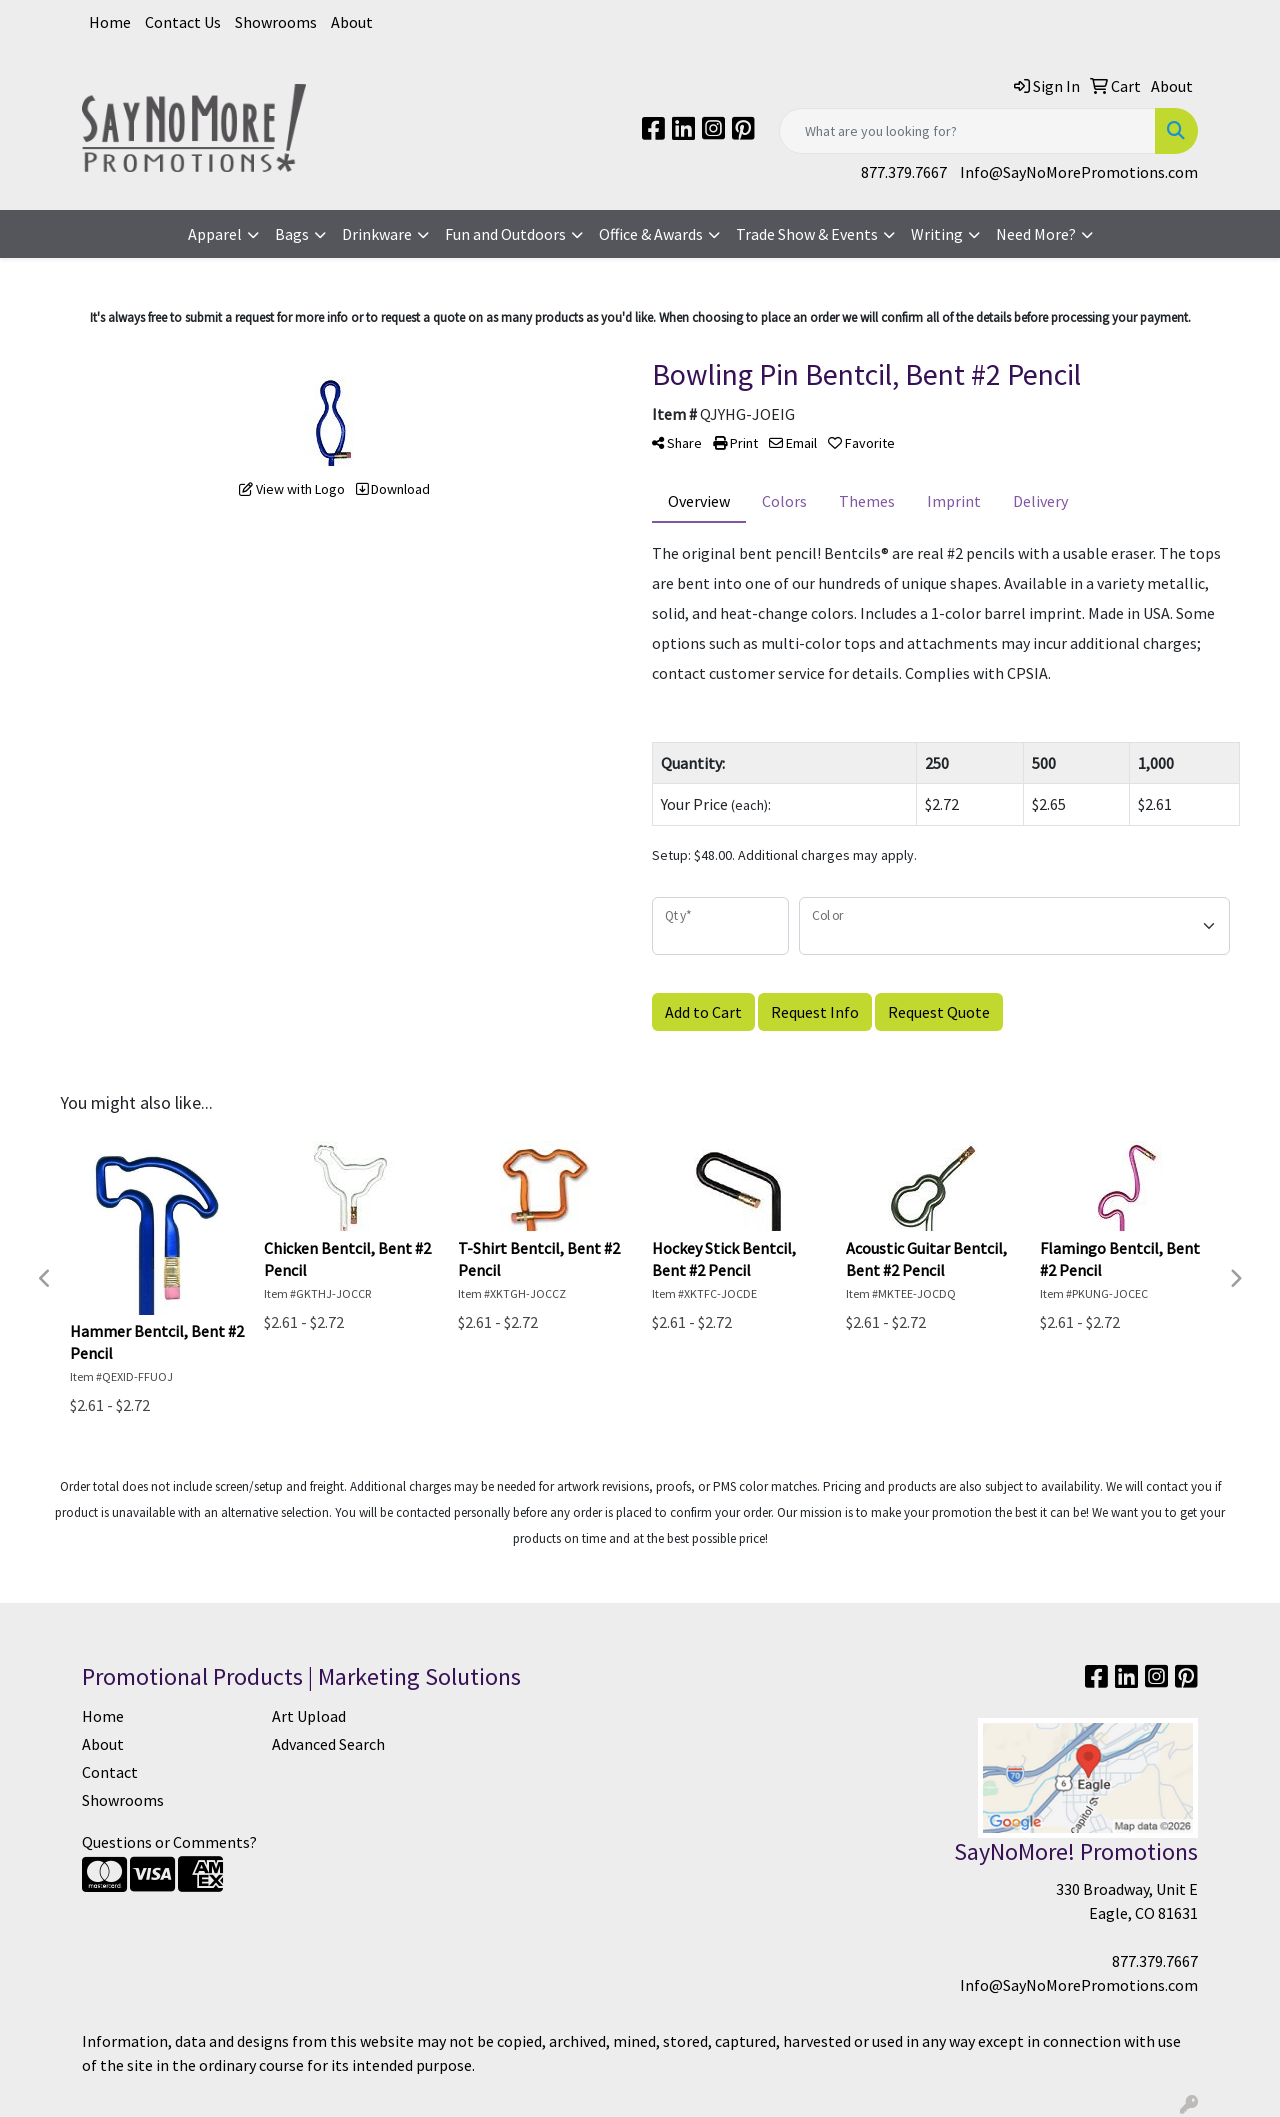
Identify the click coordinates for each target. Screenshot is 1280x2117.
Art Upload (309, 1716)
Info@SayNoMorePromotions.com (1079, 172)
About (352, 22)
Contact (110, 1772)
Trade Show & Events (807, 234)
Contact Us (183, 22)
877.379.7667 (904, 172)
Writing (937, 234)
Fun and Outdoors (505, 234)
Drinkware (377, 234)
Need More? (1036, 234)
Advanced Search (328, 1744)
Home (110, 22)
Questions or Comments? (169, 1842)
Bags (292, 234)
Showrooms (276, 22)
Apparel (215, 234)
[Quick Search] (967, 131)
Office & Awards (651, 234)
